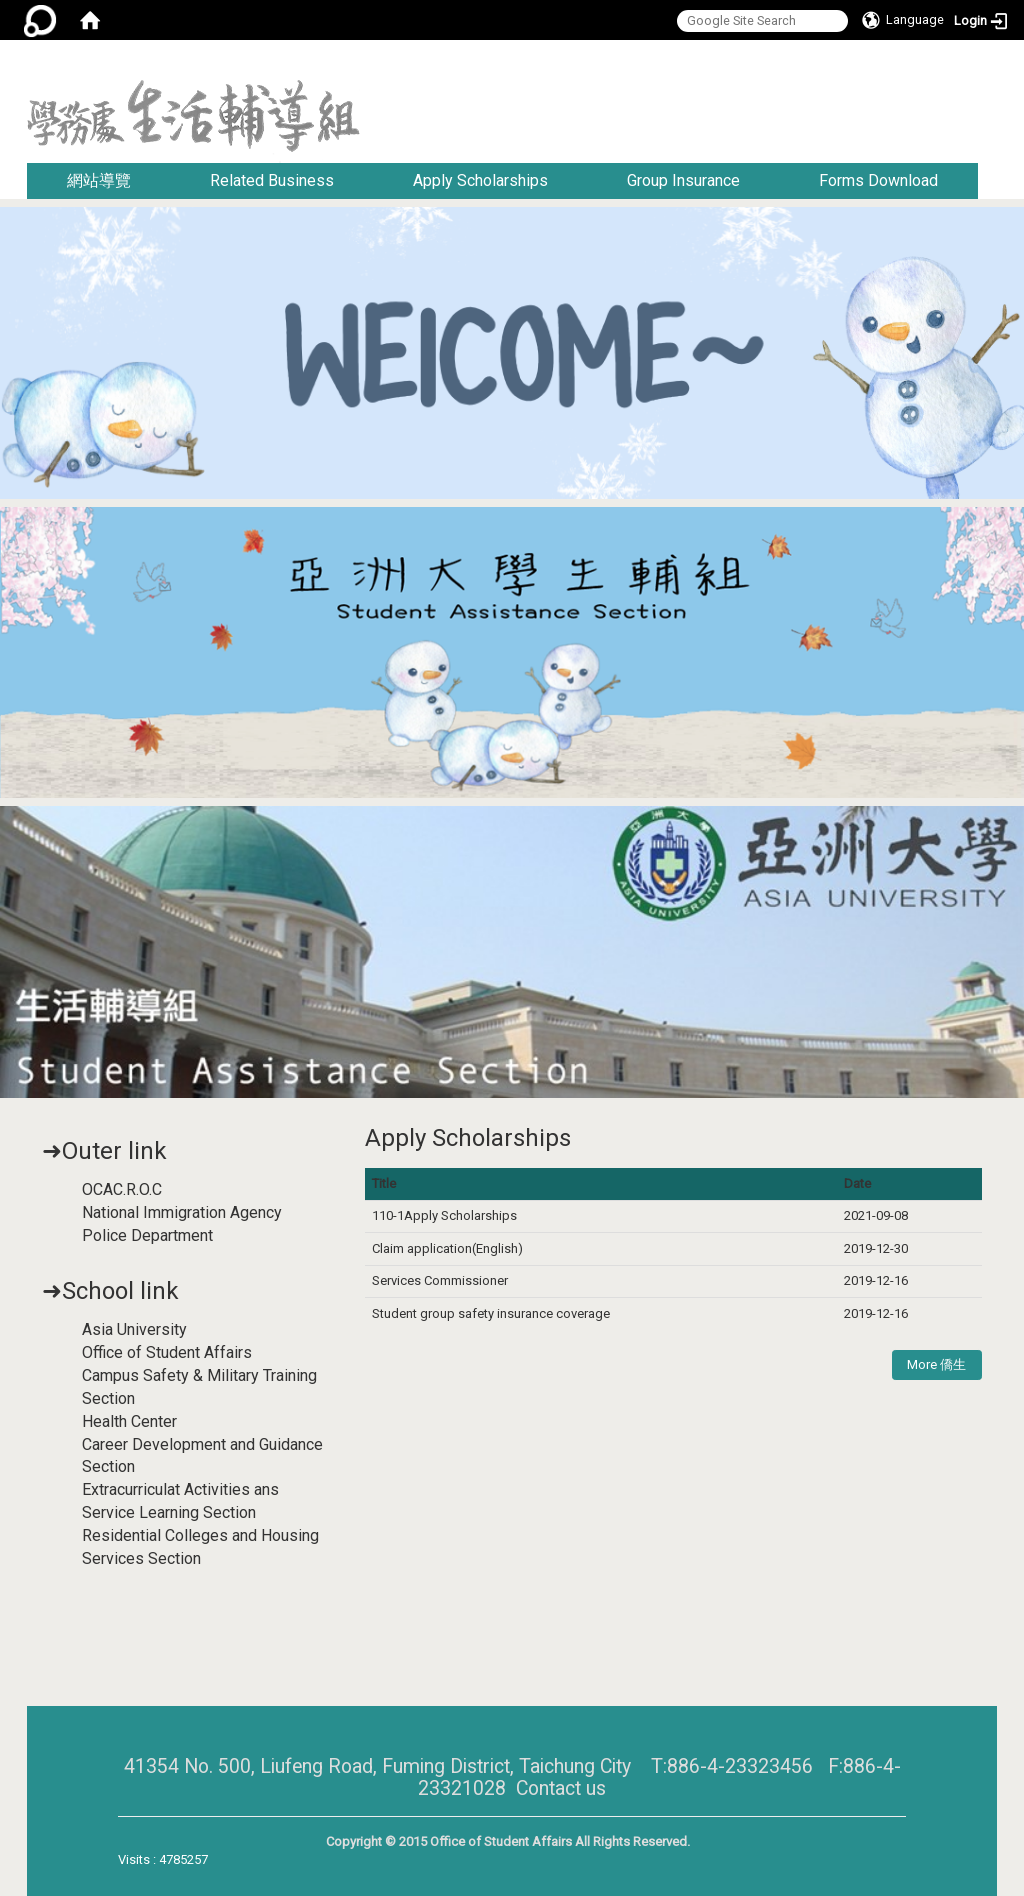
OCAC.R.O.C (122, 1189)
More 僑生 (936, 1364)
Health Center (129, 1421)
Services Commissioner (441, 1280)
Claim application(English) (447, 1248)
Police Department (147, 1235)
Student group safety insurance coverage (491, 1313)
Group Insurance (683, 180)
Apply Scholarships (480, 180)
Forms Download (878, 180)
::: (989, 64)
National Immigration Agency (182, 1212)
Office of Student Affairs (167, 1352)
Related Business (272, 180)
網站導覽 (99, 180)
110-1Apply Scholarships (444, 1215)
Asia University (134, 1329)
